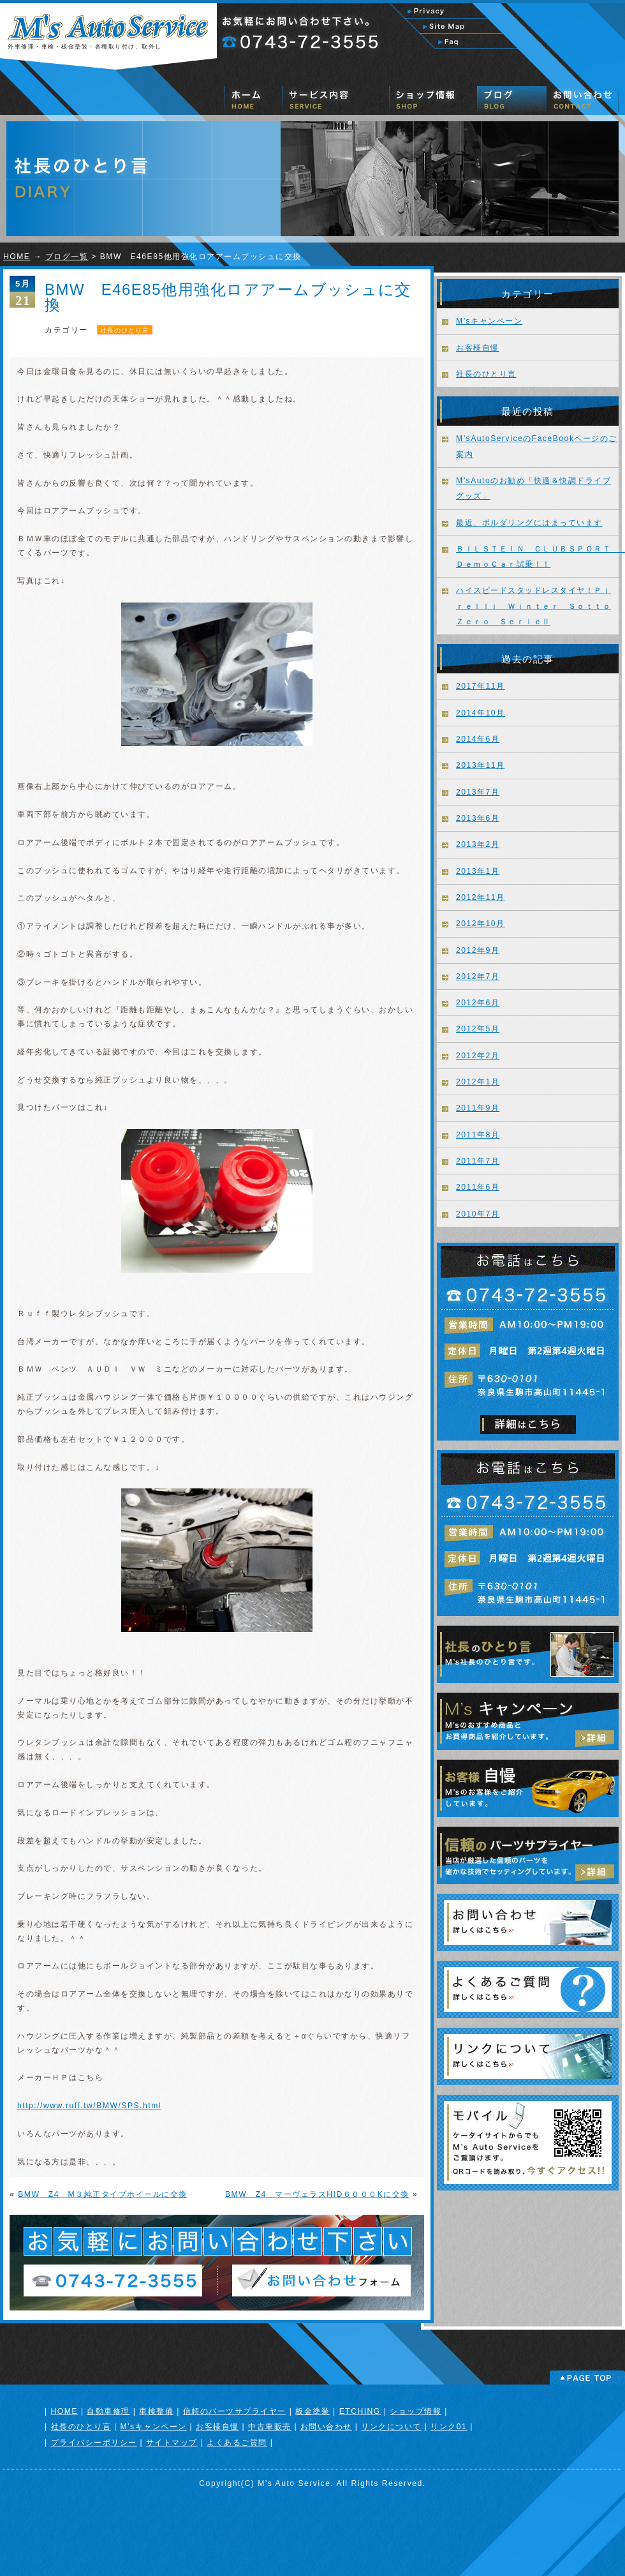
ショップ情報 (415, 2411)
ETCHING (360, 2411)
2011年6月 (477, 1187)
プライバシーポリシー (94, 2442)
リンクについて (391, 2426)
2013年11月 (480, 765)
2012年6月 (477, 1002)
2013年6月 (477, 818)
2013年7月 (477, 792)
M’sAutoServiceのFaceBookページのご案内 (536, 446)
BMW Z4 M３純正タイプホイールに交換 (103, 2194)
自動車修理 (108, 2411)
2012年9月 (477, 950)
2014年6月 (477, 739)
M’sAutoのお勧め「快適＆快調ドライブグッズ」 (533, 488)
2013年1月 (477, 871)
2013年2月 (477, 844)
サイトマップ (172, 2442)
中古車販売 (269, 2426)
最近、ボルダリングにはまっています (529, 522)
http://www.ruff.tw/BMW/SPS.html (89, 2105)
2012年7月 (477, 976)
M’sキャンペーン (489, 321)
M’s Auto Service (294, 2483)
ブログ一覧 (67, 256)
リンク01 (448, 2426)
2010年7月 (477, 1213)
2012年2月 (477, 1055)
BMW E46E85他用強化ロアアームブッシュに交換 (228, 297)
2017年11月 (480, 686)
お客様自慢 (477, 347)
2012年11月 (480, 897)
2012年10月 (480, 923)
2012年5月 (477, 1028)
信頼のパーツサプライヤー (234, 2411)
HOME (16, 256)
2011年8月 (477, 1134)
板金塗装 (312, 2411)
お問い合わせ (326, 2426)
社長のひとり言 (124, 330)
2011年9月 (477, 1108)
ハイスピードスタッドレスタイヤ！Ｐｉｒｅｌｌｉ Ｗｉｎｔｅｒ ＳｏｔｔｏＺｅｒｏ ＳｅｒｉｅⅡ (533, 606)
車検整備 (156, 2411)
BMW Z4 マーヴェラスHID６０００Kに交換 (317, 2194)
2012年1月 (477, 1081)
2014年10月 (480, 712)
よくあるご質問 (237, 2442)
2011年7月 (477, 1161)
